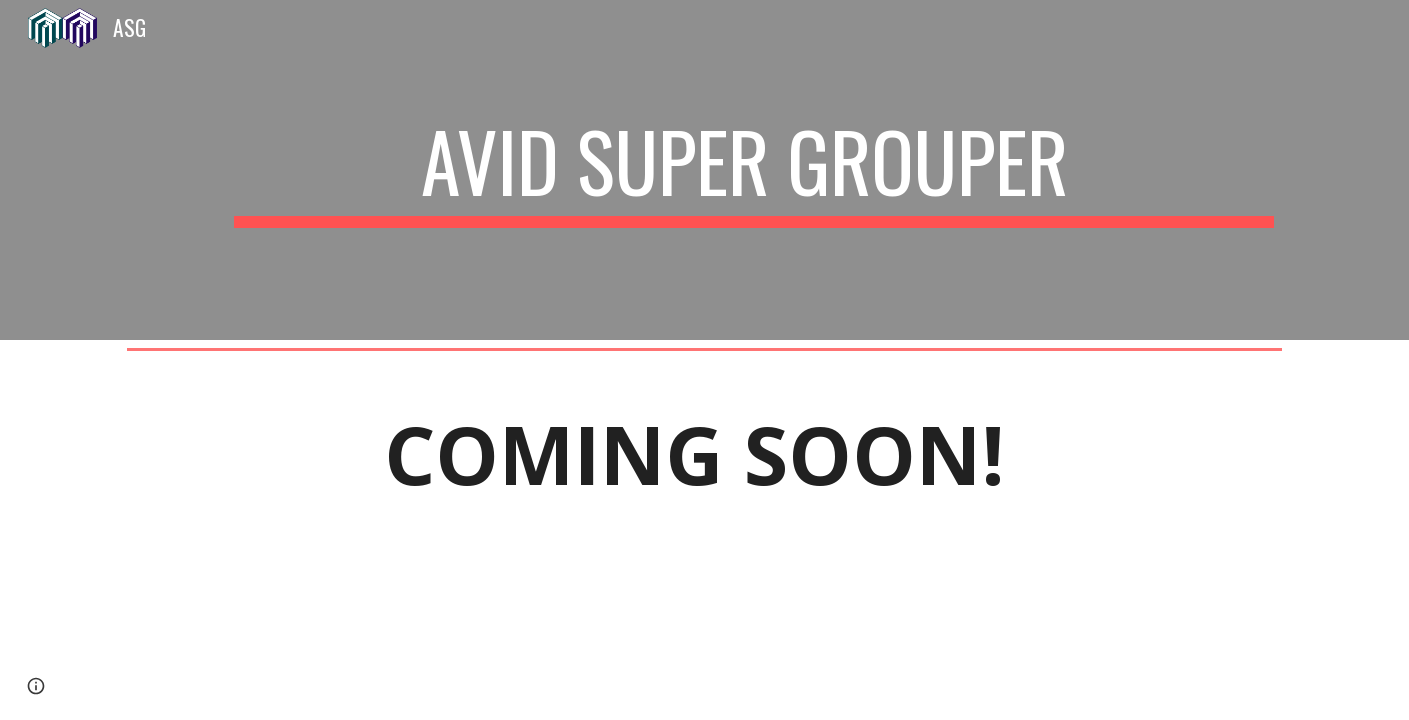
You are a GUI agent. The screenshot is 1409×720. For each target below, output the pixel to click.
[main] (754, 170)
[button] (36, 686)
